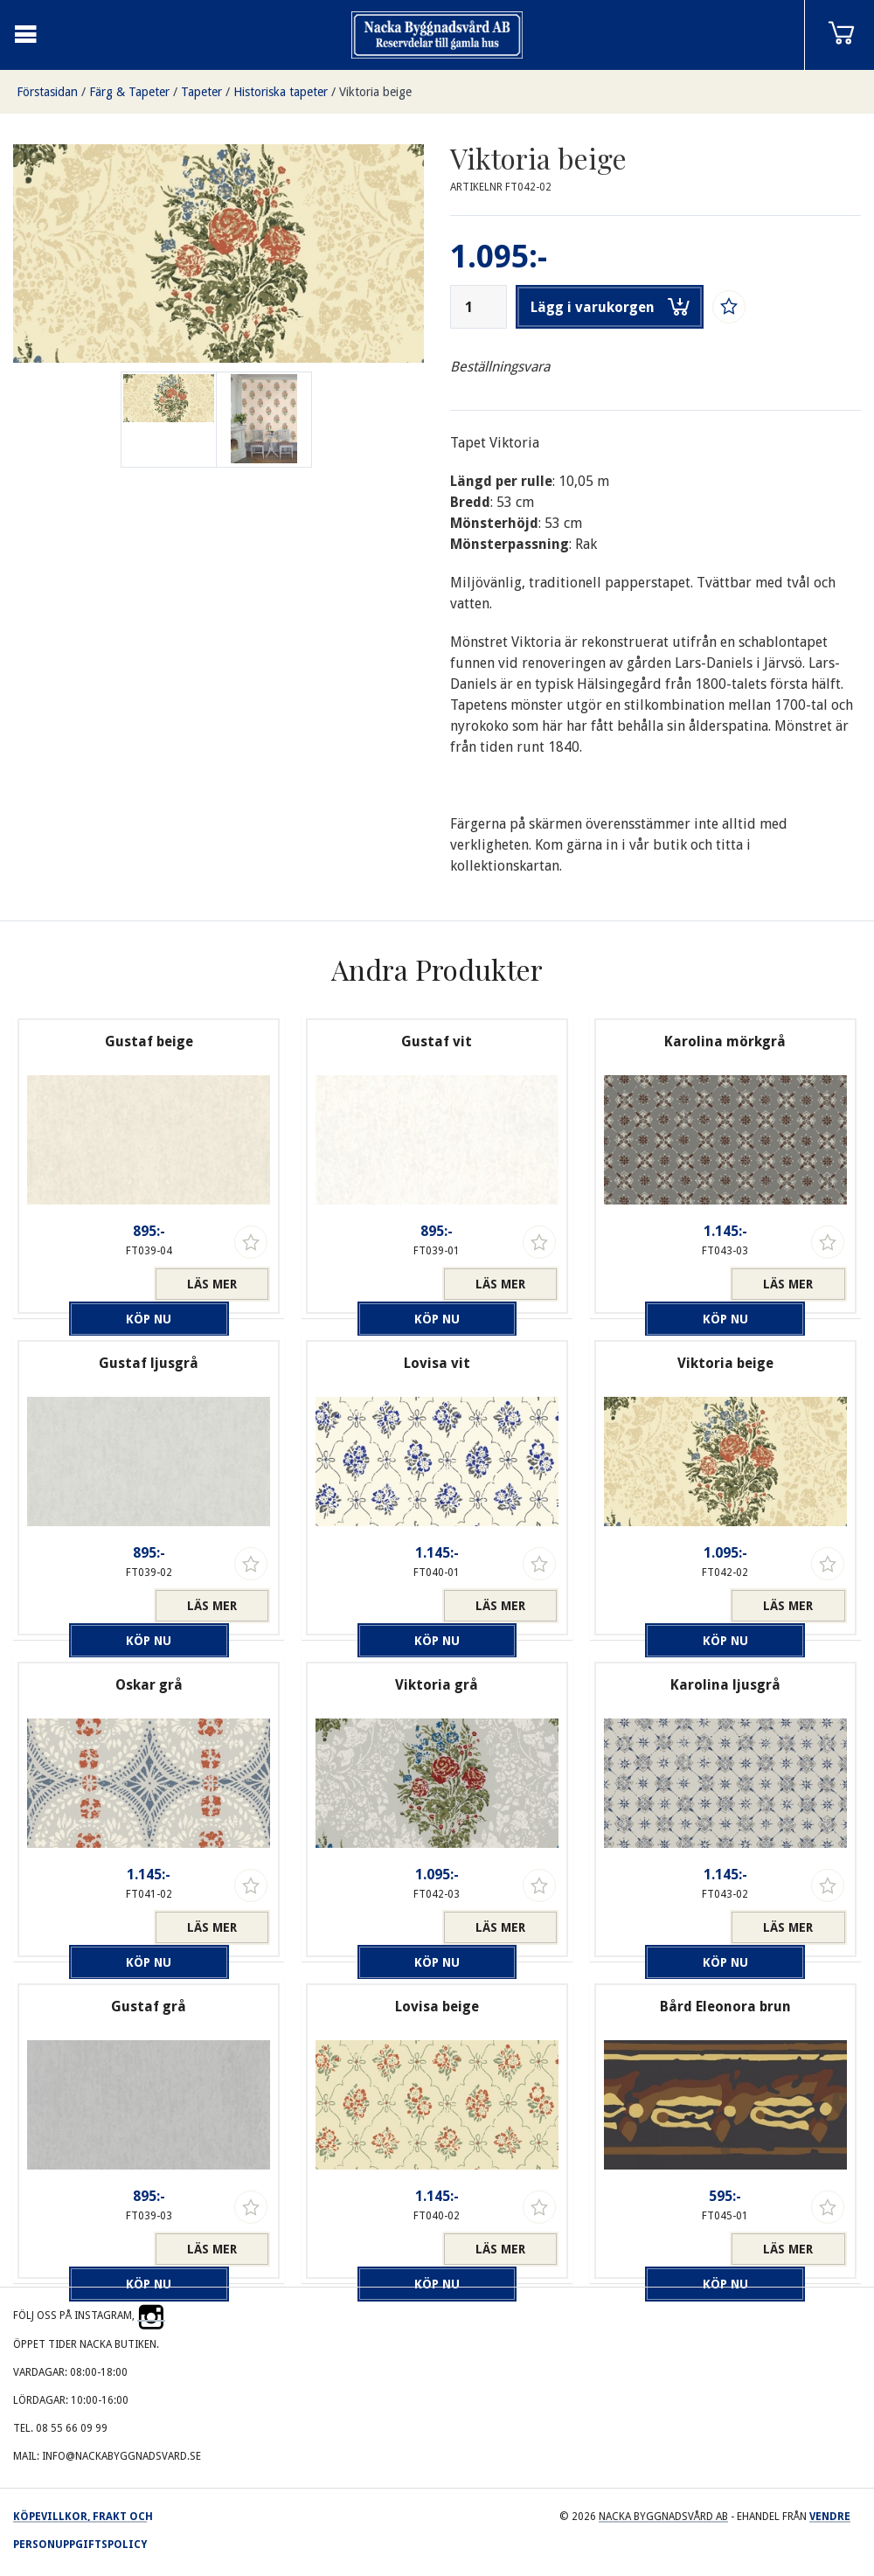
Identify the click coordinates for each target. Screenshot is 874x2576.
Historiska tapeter (280, 92)
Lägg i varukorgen (610, 307)
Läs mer (212, 1284)
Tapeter (201, 92)
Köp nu (91, 1284)
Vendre (829, 2516)
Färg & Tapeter (129, 92)
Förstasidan (47, 92)
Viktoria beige (375, 92)
